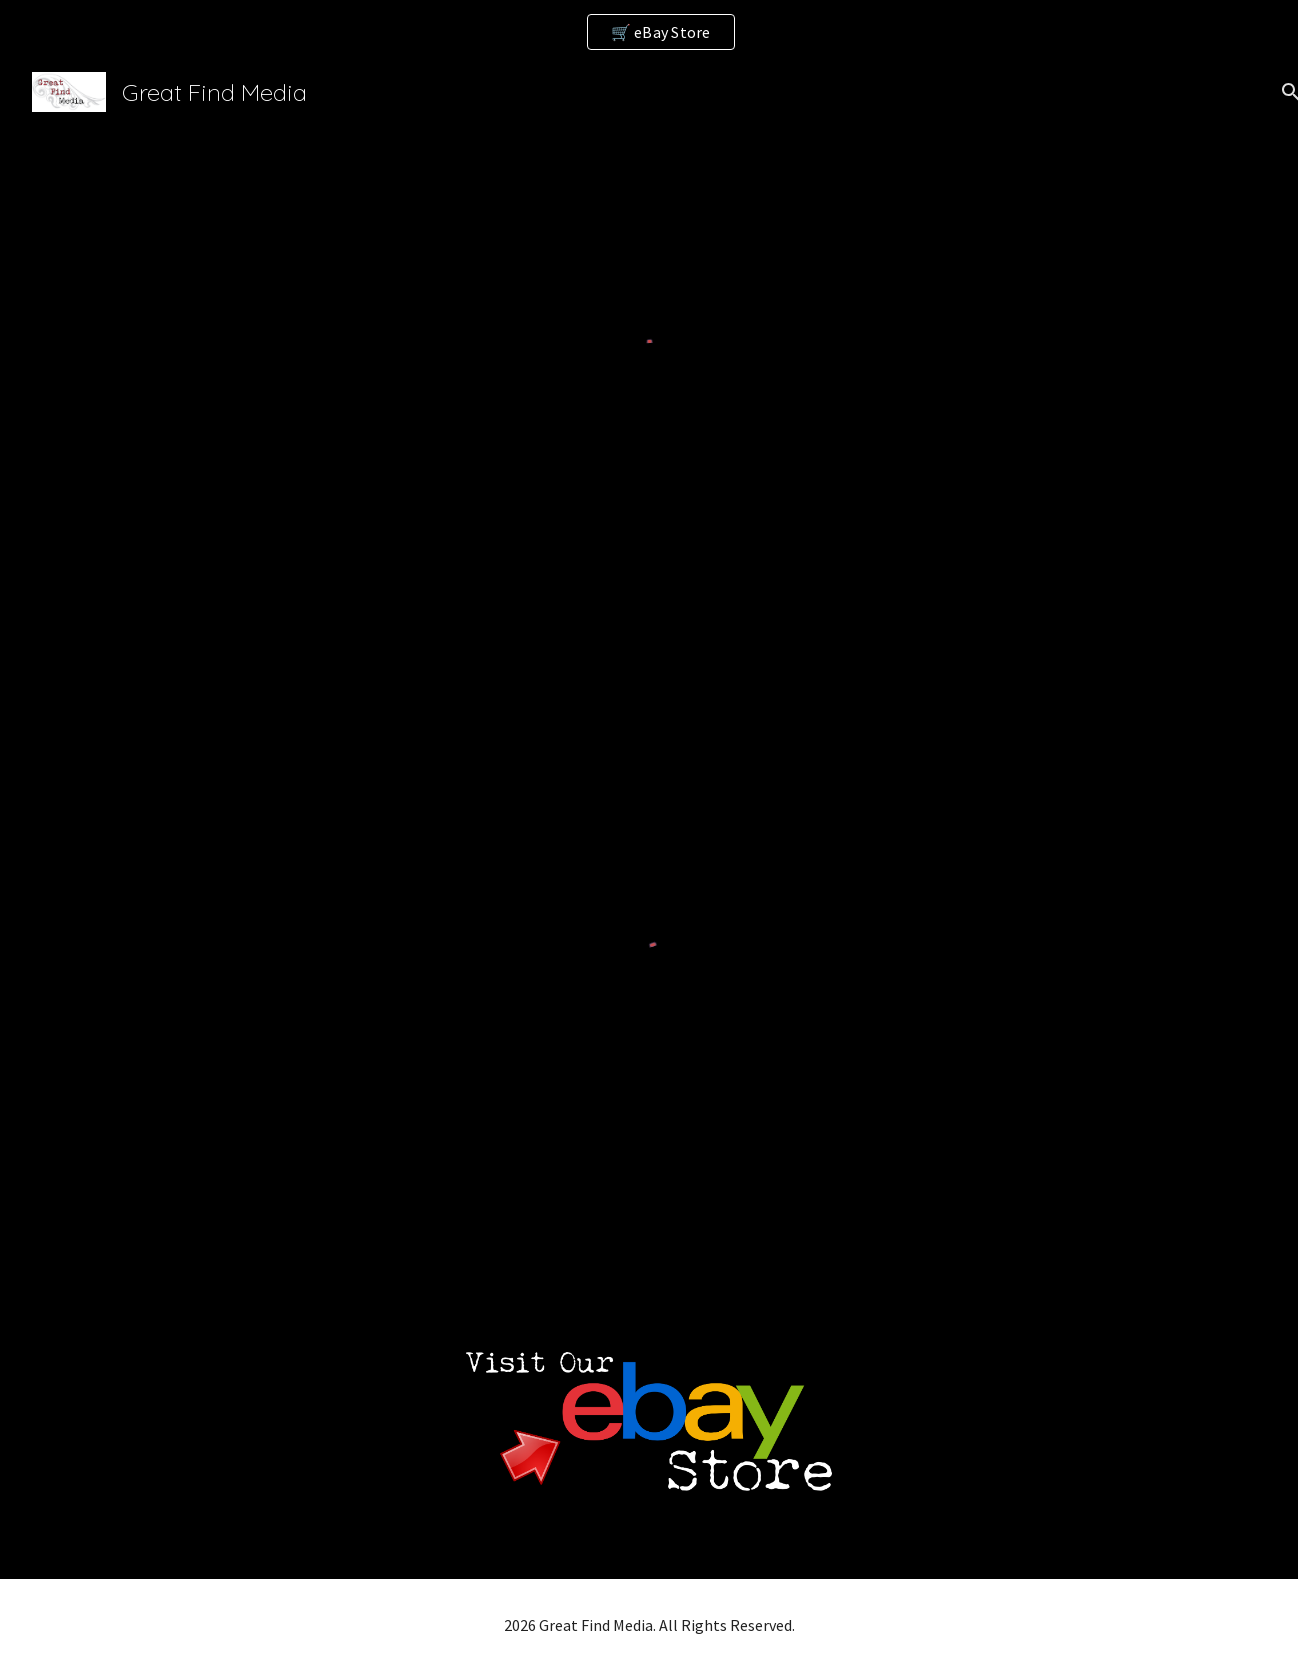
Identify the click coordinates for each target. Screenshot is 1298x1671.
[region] (649, 32)
